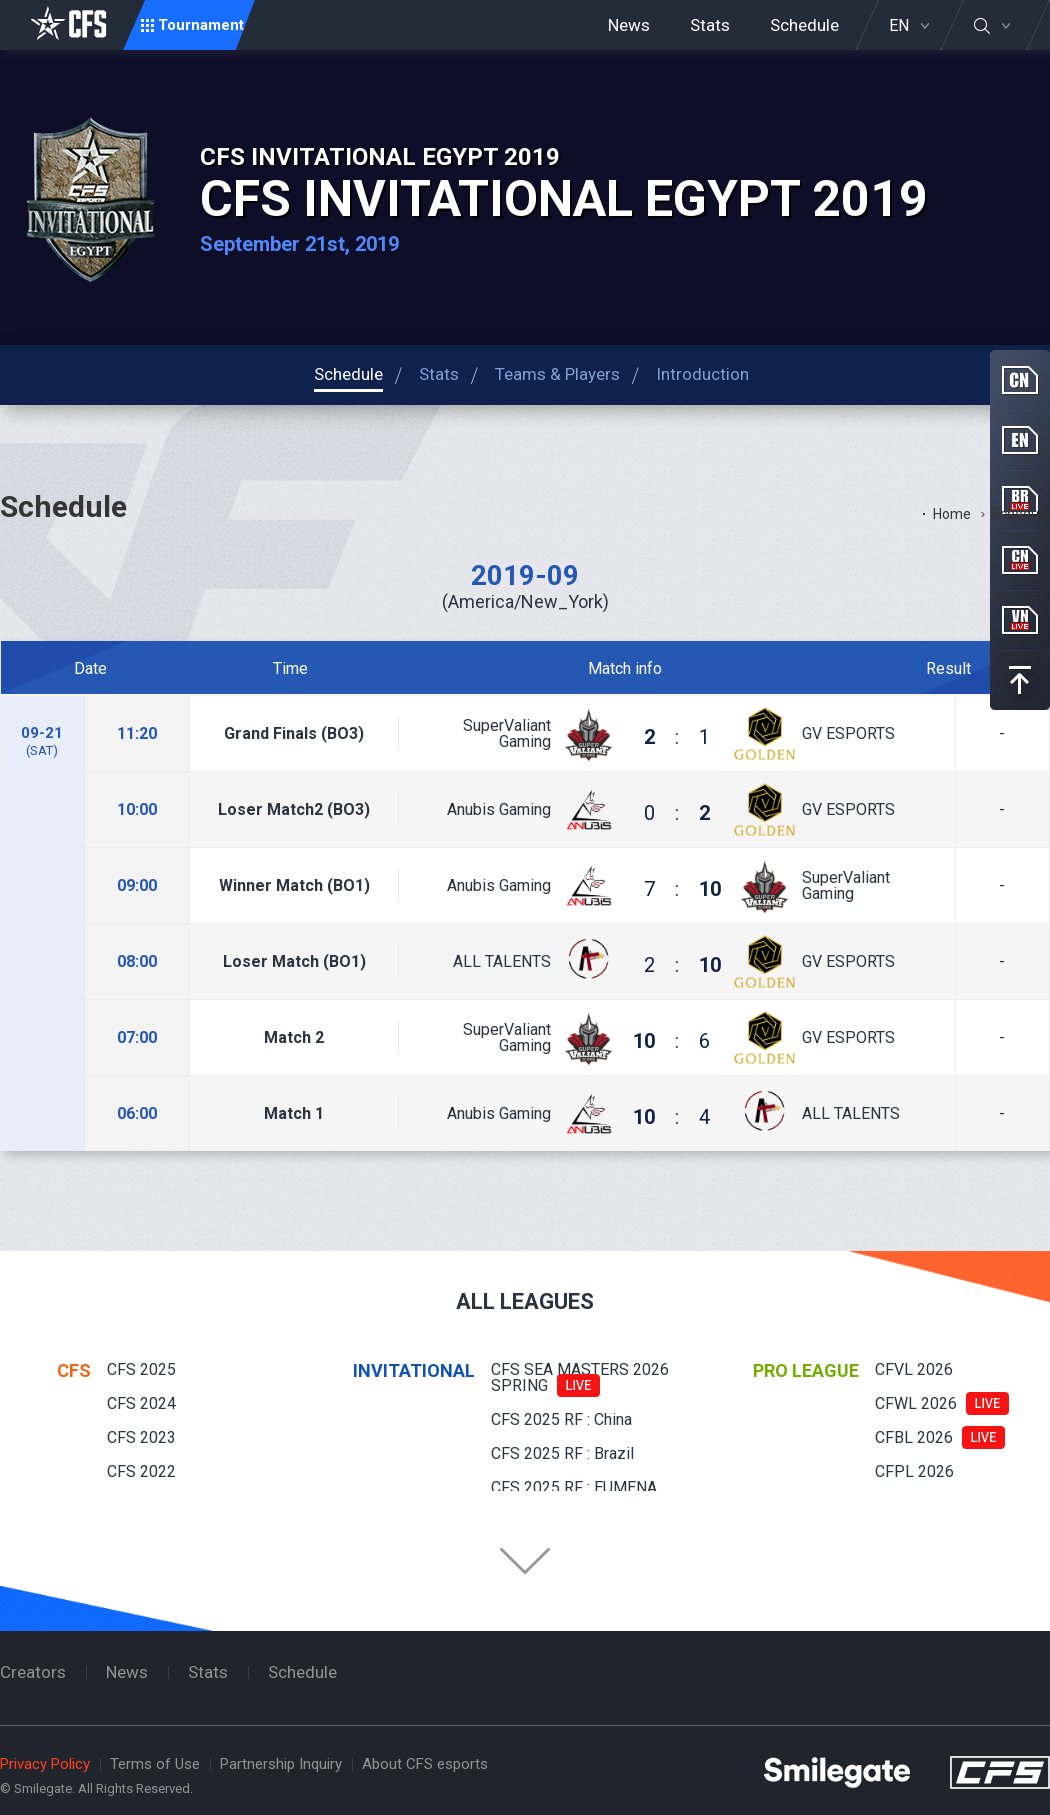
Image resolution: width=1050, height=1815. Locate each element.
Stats (710, 25)
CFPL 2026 (914, 1471)
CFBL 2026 (914, 1437)
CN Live (1020, 560)
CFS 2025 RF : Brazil (562, 1453)
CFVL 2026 (914, 1369)
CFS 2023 (141, 1437)
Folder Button (525, 1561)
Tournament (201, 25)
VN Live (1020, 620)
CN (1020, 380)
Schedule (804, 25)
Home (952, 514)
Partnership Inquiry (281, 1764)
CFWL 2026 (916, 1403)
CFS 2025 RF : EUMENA (574, 1487)
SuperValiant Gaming (507, 734)
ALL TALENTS (502, 962)
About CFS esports (425, 1764)
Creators (33, 1672)
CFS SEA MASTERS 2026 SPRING (580, 1377)
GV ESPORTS (848, 734)
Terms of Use (155, 1764)
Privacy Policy (45, 1764)
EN (899, 26)
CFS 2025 (141, 1369)
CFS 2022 (141, 1471)
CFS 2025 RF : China (561, 1419)
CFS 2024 (141, 1403)
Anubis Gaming (499, 810)
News (629, 25)
